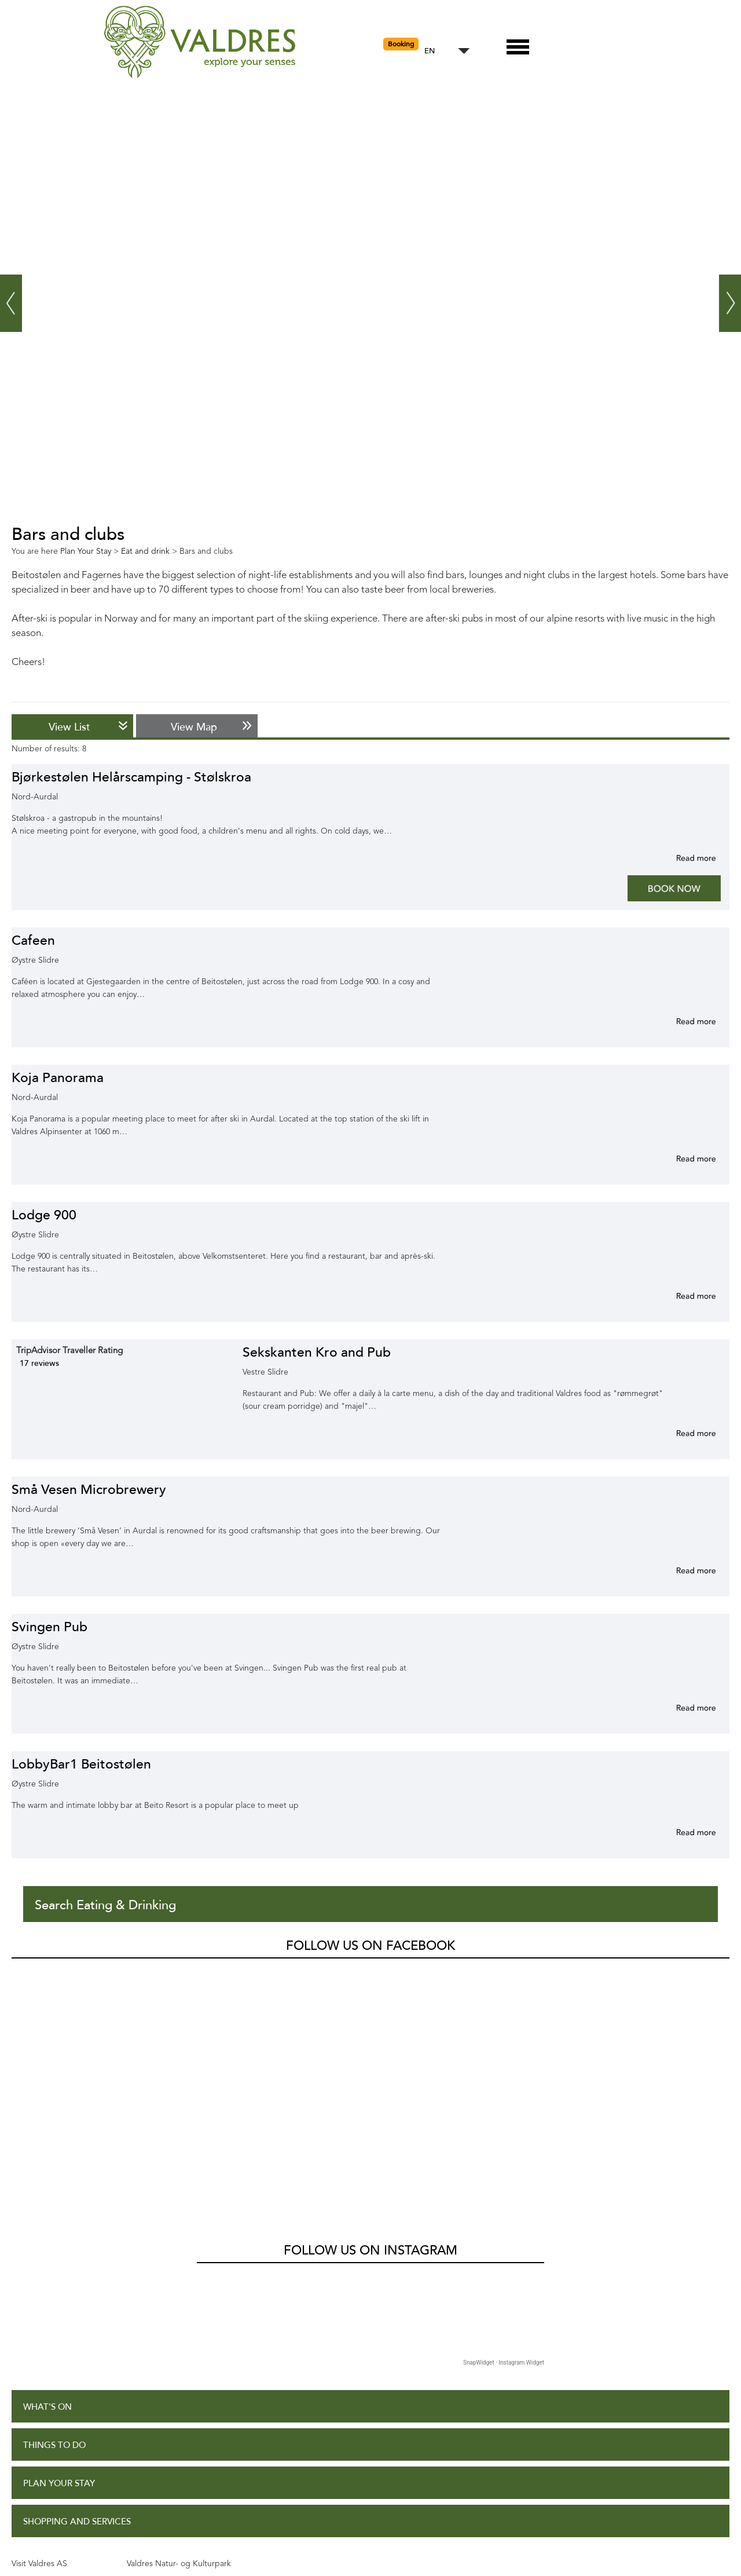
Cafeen (33, 940)
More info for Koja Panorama (682, 1158)
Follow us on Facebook (370, 1945)
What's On (47, 2174)
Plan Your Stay (59, 2250)
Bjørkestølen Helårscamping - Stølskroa (131, 777)
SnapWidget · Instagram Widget (503, 2129)
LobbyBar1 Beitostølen (81, 1764)
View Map (194, 727)
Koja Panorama (58, 1078)
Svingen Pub (49, 1627)
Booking (401, 44)
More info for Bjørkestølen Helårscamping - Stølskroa (682, 857)
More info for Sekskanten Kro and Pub (682, 1433)
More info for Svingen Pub (682, 1707)
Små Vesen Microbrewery (89, 1489)
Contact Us (51, 2532)
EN (429, 51)
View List (69, 727)
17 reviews (39, 1363)
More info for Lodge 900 (682, 1295)
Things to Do (54, 2212)
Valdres (27, 1977)
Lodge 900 (44, 1215)
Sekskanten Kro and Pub (317, 1352)
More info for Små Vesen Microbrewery (682, 1570)
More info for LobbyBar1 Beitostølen (682, 1832)
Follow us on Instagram (370, 2017)
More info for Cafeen (682, 1021)
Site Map (42, 2494)
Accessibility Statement (79, 2456)
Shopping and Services (77, 2289)
